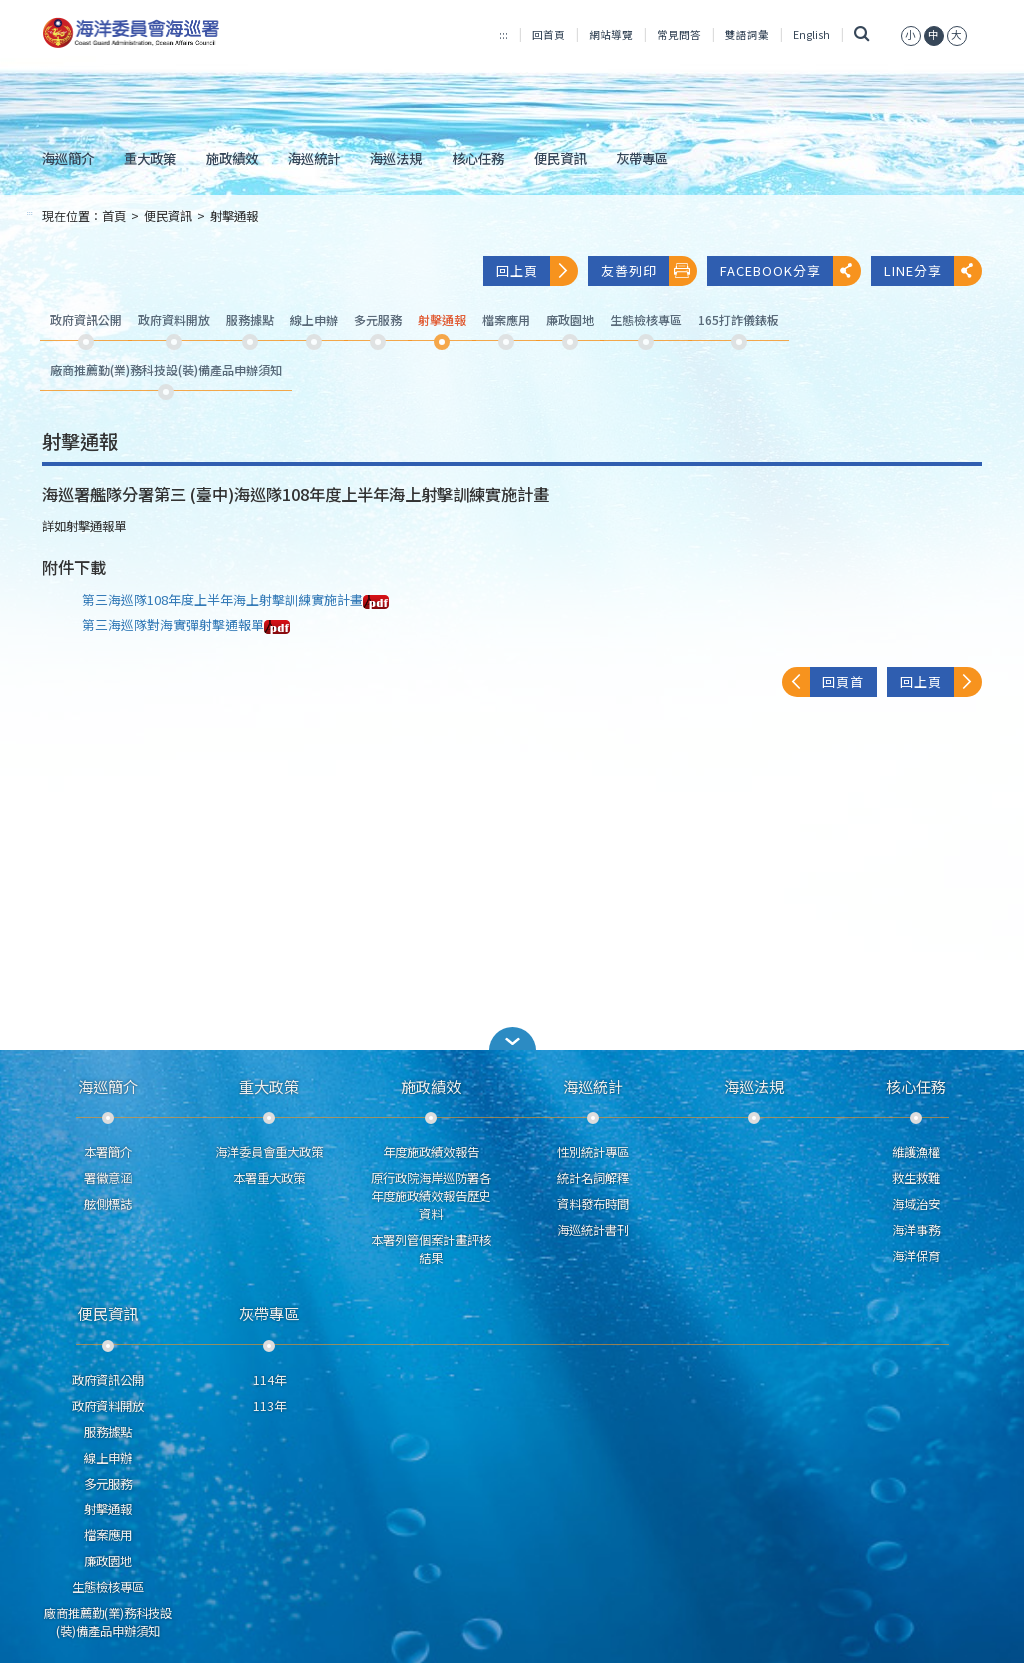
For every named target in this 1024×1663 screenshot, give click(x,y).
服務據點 (108, 1432)
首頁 (114, 216)
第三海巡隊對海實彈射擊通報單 (186, 624)
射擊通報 (234, 216)
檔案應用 (108, 1535)
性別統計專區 (593, 1152)
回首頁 (548, 34)
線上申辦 (108, 1458)
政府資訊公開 (108, 1380)
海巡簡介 (68, 158)
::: (503, 34)
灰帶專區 (642, 158)
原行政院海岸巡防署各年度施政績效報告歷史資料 (431, 1196)
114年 (269, 1380)
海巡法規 (396, 158)
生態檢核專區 (108, 1587)
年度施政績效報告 (431, 1152)
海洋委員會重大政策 (269, 1152)
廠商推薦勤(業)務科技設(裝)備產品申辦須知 (108, 1622)
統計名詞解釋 (593, 1178)
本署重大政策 (269, 1178)
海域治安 (916, 1204)
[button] (512, 1038)
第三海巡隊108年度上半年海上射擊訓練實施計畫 (235, 599)
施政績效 (232, 158)
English (811, 34)
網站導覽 (611, 34)
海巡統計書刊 (593, 1230)
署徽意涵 (108, 1178)
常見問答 (679, 34)
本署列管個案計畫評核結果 (431, 1249)
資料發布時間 (593, 1204)
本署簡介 (108, 1152)
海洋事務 (916, 1230)
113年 (269, 1406)
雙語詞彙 (747, 34)
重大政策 (150, 158)
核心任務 (478, 158)
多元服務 (108, 1484)
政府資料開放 (108, 1406)
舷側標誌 (108, 1204)
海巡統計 (314, 158)
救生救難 (916, 1178)
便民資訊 (560, 158)
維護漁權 (916, 1152)
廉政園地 (108, 1561)
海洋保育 (916, 1256)
